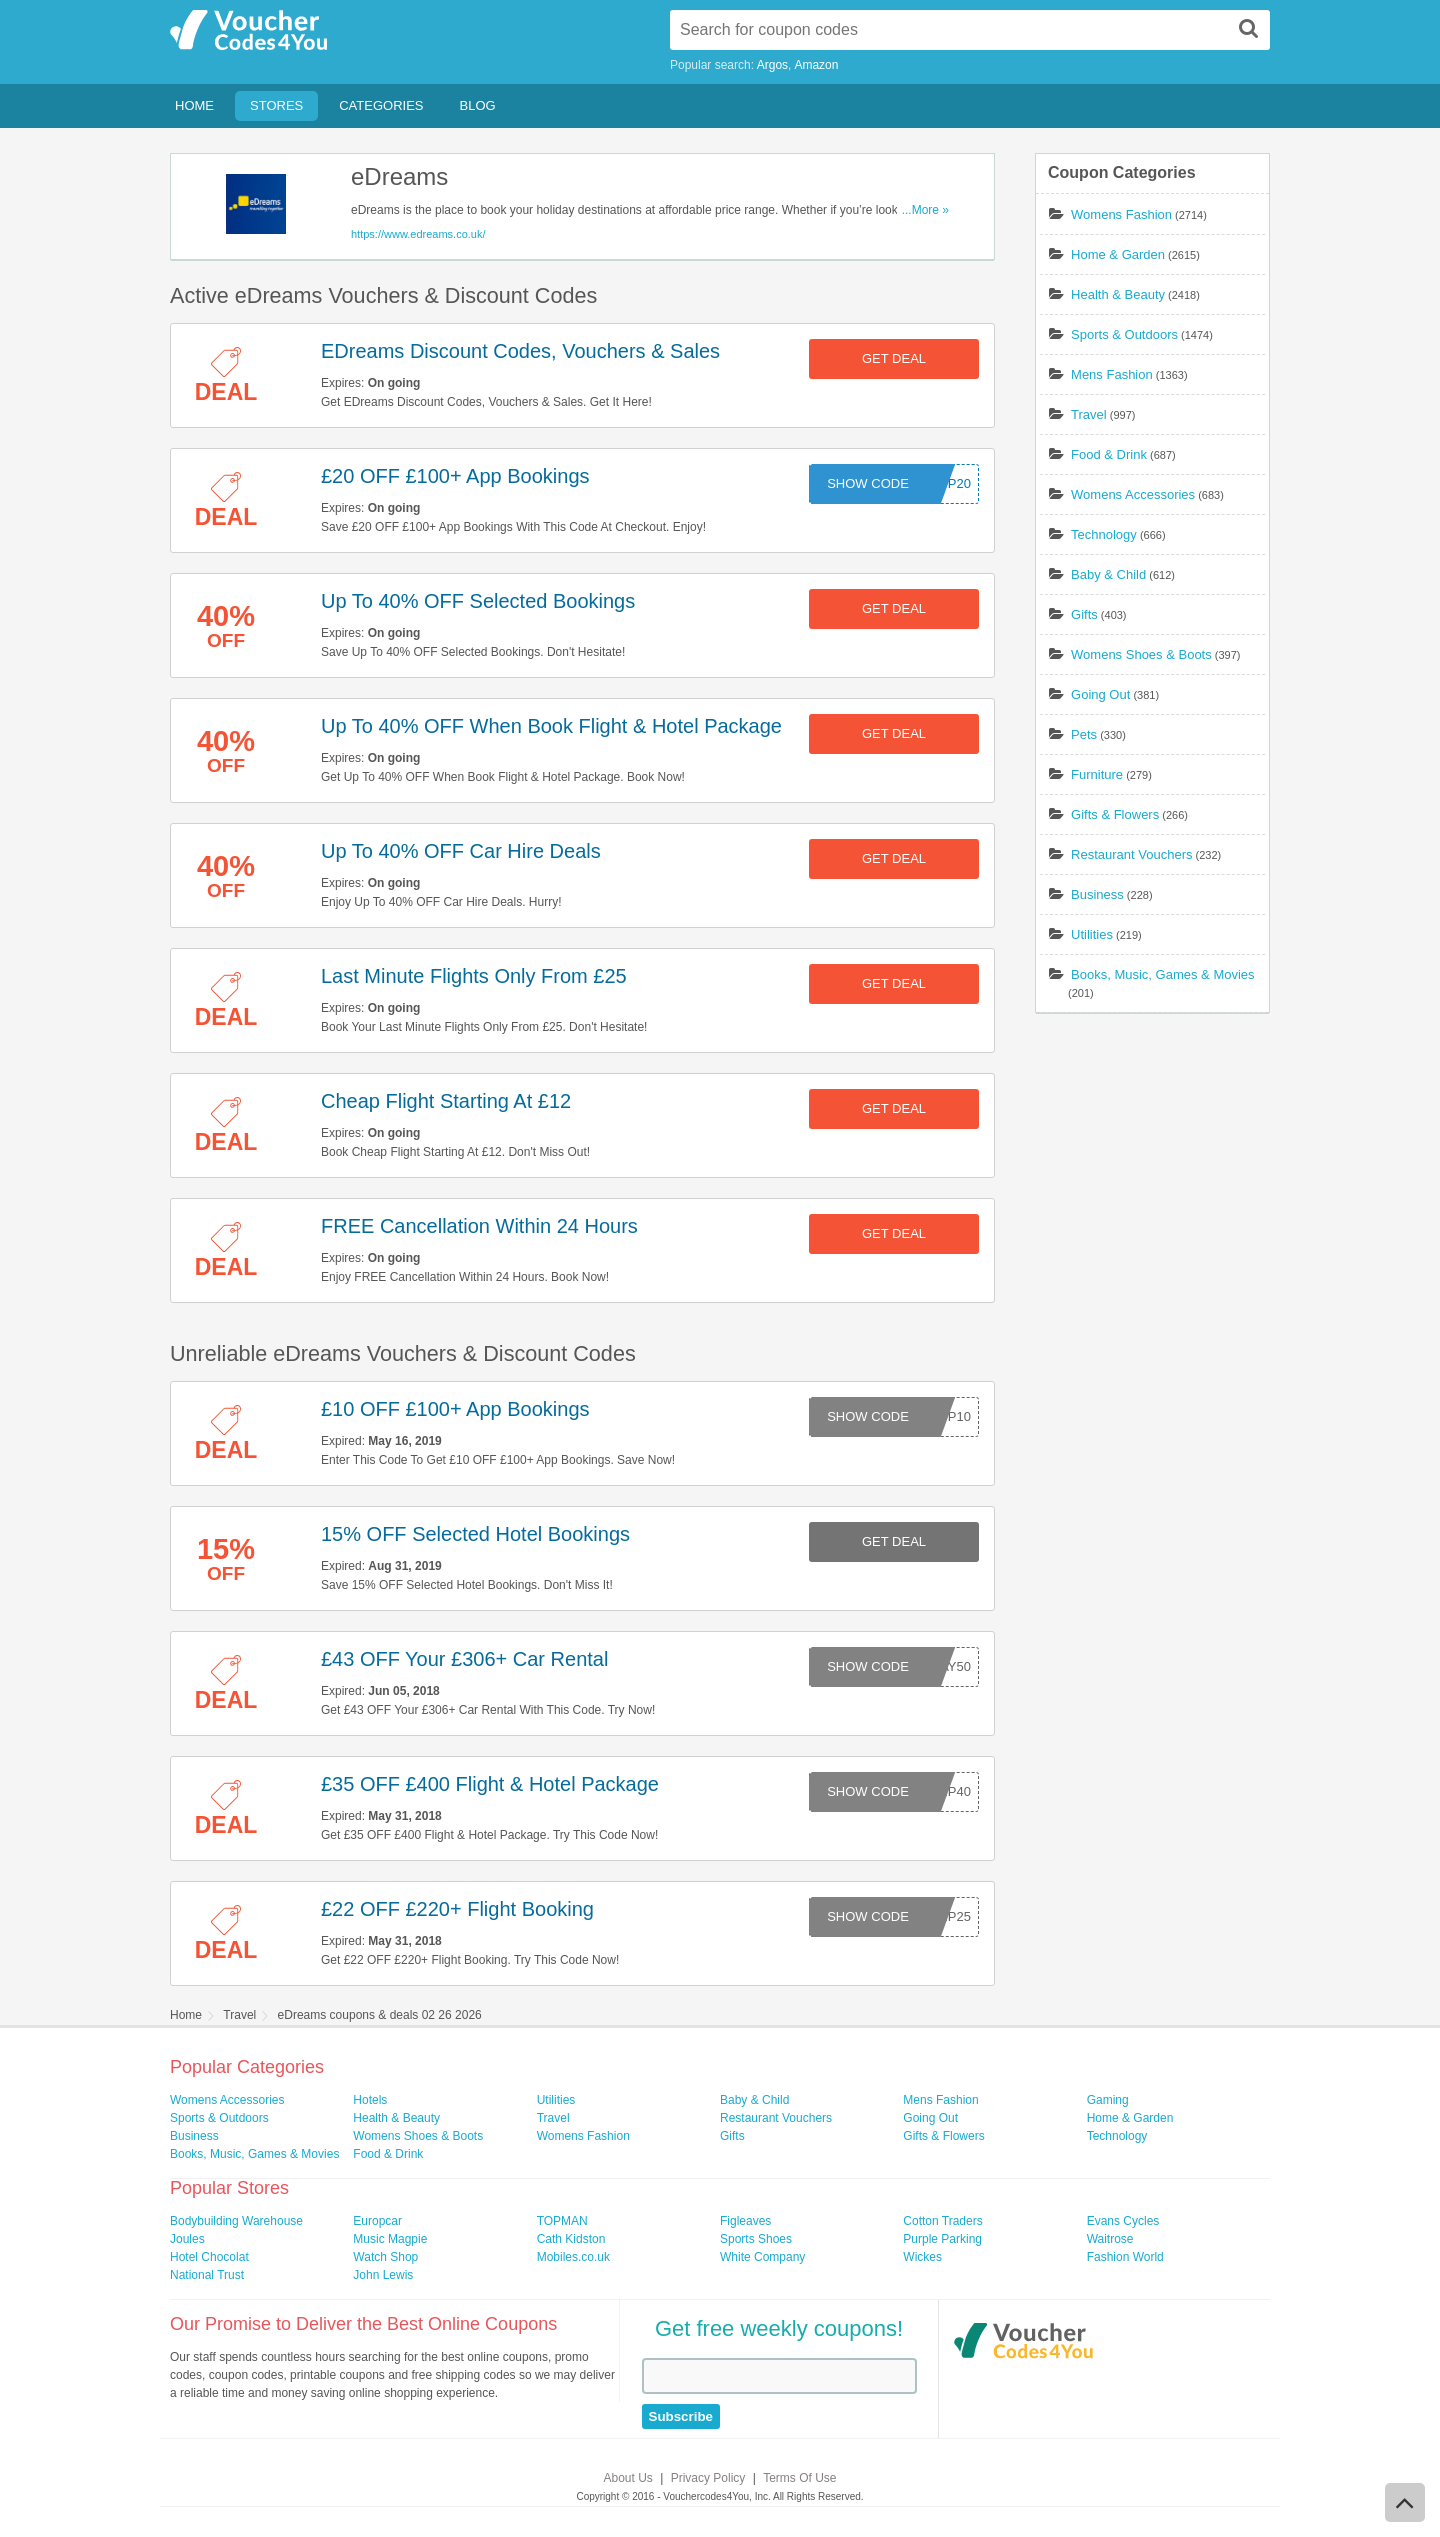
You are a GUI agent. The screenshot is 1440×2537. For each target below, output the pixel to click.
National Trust (207, 2275)
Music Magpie (390, 2239)
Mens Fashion (1112, 374)
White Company (762, 2257)
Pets (1084, 734)
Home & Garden (1118, 254)
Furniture (1097, 774)
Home (194, 105)
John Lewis (383, 2275)
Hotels (370, 2100)
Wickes (922, 2257)
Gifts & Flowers (1115, 814)
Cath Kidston (571, 2239)
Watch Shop (385, 2257)
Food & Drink (1109, 454)
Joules (187, 2239)
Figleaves (745, 2221)
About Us (628, 2478)
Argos (772, 65)
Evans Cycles (1123, 2221)
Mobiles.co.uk (573, 2257)
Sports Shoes (756, 2239)
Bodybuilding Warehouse (236, 2221)
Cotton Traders (942, 2221)
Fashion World (1125, 2257)
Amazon (816, 65)
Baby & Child (1108, 574)
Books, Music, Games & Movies (1163, 974)
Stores (276, 105)
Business (1097, 894)
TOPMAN (562, 2221)
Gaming (1108, 2100)
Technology (1104, 534)
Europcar (377, 2221)
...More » (925, 210)
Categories (381, 105)
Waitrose (1110, 2239)
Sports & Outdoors (1124, 334)
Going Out (1100, 694)
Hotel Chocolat (209, 2257)
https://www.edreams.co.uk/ (418, 234)
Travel (1089, 414)
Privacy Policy (708, 2478)
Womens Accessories (1133, 494)
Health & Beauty (1118, 294)
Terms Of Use (799, 2478)
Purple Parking (942, 2239)
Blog (478, 105)
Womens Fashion (1121, 214)
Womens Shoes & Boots (1141, 654)
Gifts (1084, 614)
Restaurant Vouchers (1131, 854)
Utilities (1092, 934)
